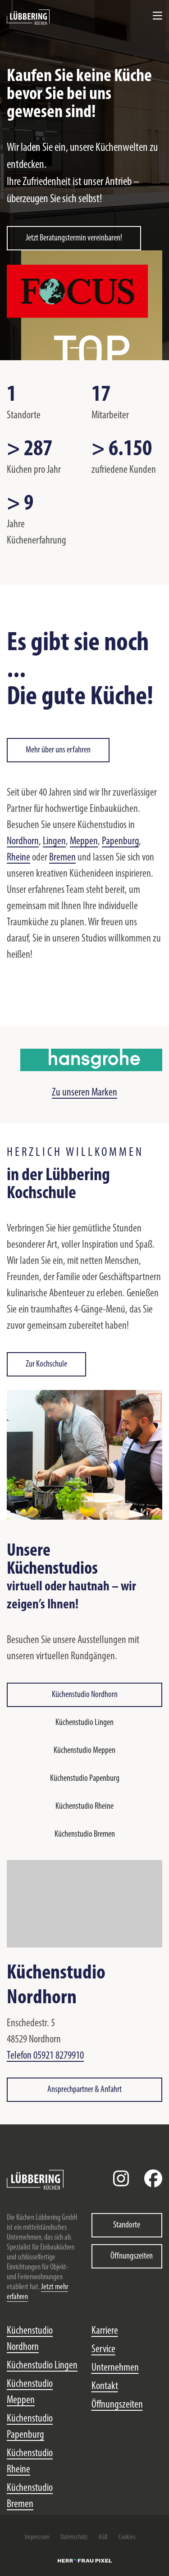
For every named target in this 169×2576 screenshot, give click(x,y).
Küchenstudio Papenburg (84, 1778)
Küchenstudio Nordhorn (85, 1694)
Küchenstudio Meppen (84, 1750)
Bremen (62, 857)
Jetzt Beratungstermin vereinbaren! (74, 238)
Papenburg (120, 841)
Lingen (54, 841)
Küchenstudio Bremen (85, 1834)
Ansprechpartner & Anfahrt (84, 2089)
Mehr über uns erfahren (58, 750)
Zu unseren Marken (84, 1092)
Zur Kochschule (46, 1364)
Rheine (18, 857)
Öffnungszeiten (131, 2256)
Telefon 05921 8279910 (45, 2056)
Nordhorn (23, 841)
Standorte (126, 2225)
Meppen (84, 841)
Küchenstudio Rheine (84, 1806)
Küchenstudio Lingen (84, 1722)
